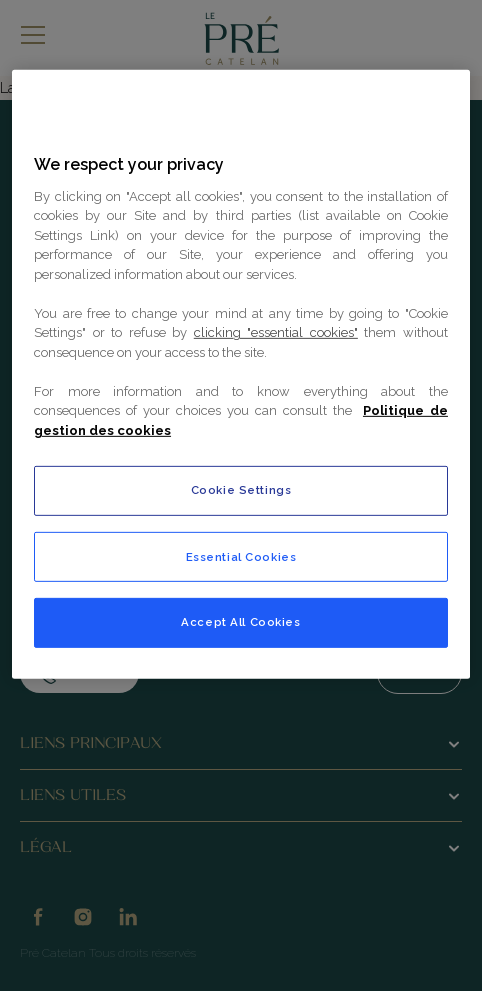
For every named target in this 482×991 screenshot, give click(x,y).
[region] (241, 373)
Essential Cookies (241, 556)
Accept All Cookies (240, 621)
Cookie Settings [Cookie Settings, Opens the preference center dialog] (241, 489)
